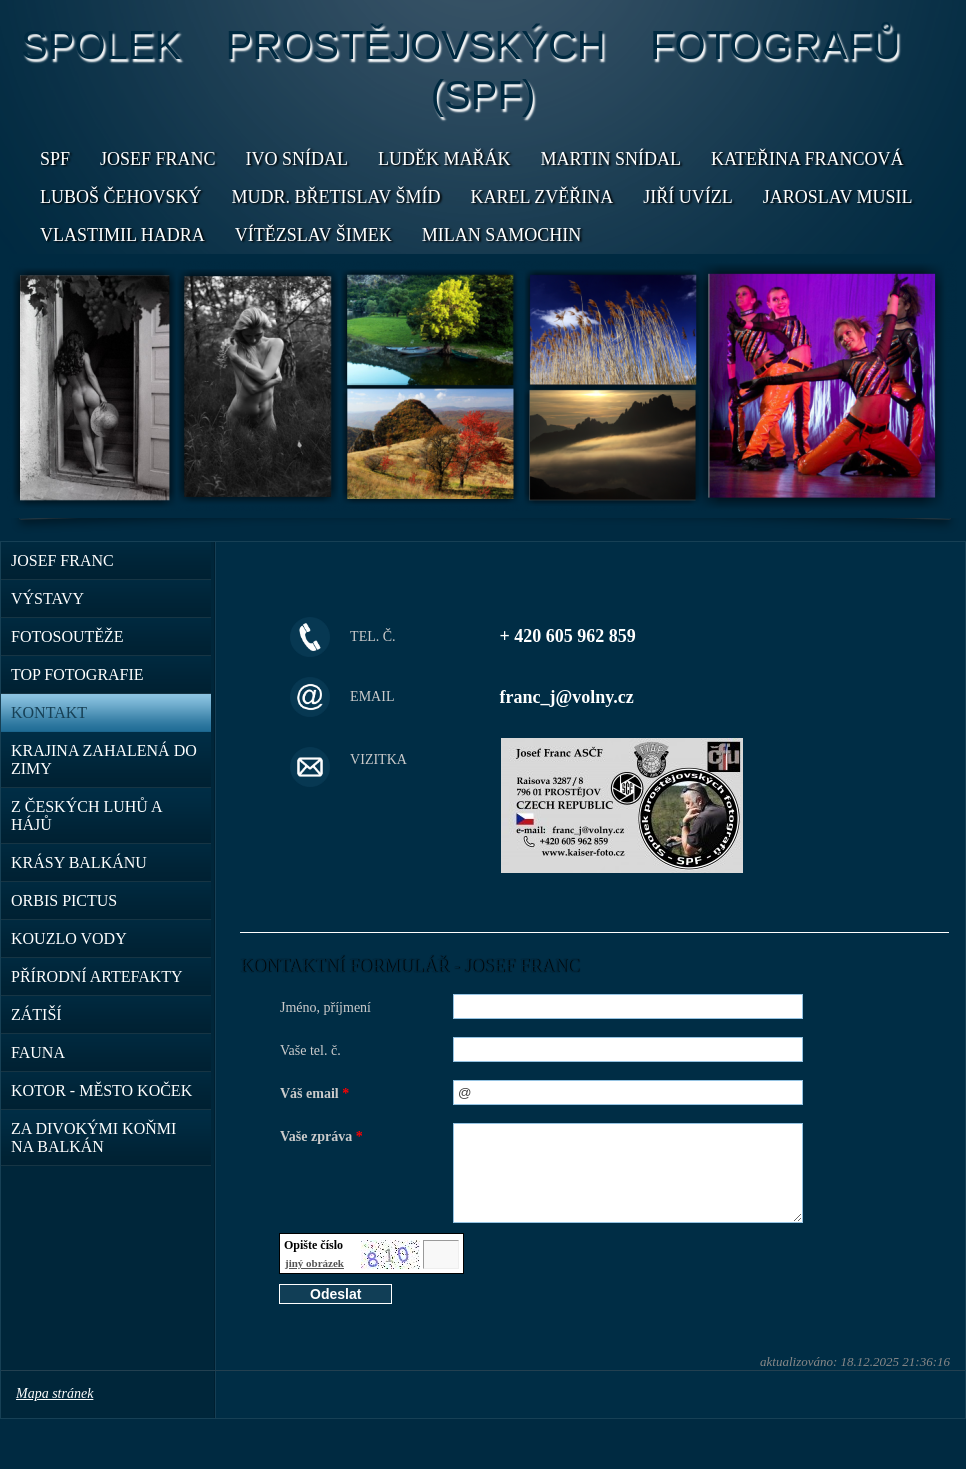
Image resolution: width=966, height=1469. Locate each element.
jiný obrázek (314, 1263)
